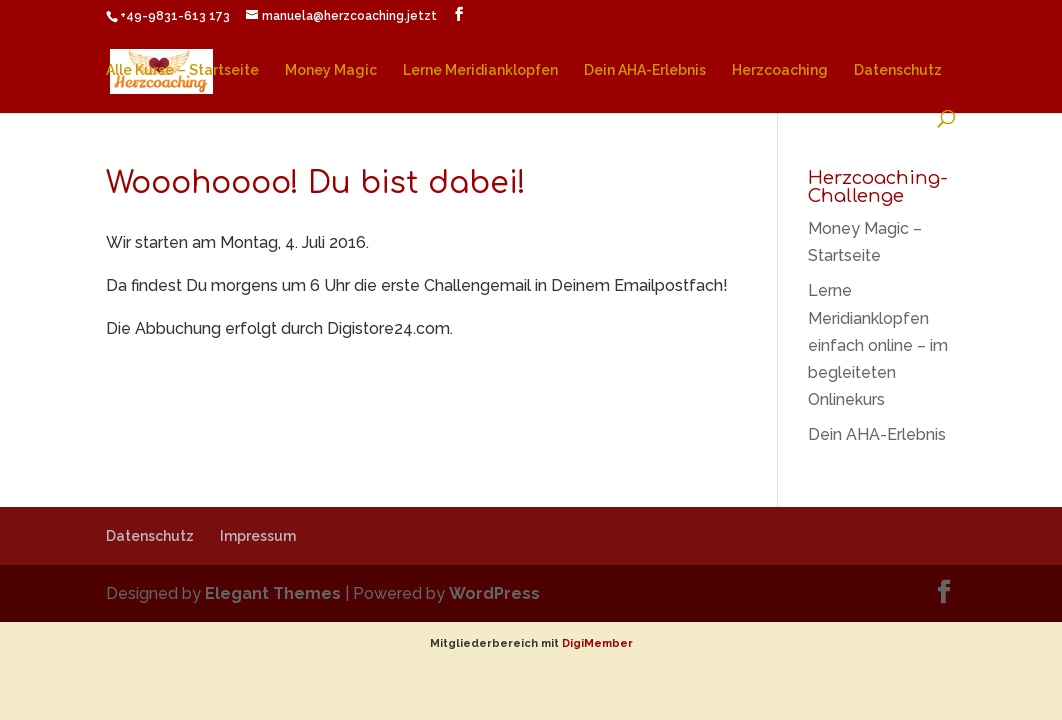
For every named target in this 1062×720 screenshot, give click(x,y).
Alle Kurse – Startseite (182, 70)
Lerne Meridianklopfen (480, 70)
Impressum (258, 536)
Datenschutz (898, 70)
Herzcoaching (780, 70)
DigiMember (597, 643)
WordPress (494, 593)
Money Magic (331, 70)
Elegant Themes (273, 593)
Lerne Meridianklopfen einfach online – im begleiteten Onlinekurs (878, 345)
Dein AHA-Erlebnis (645, 70)
